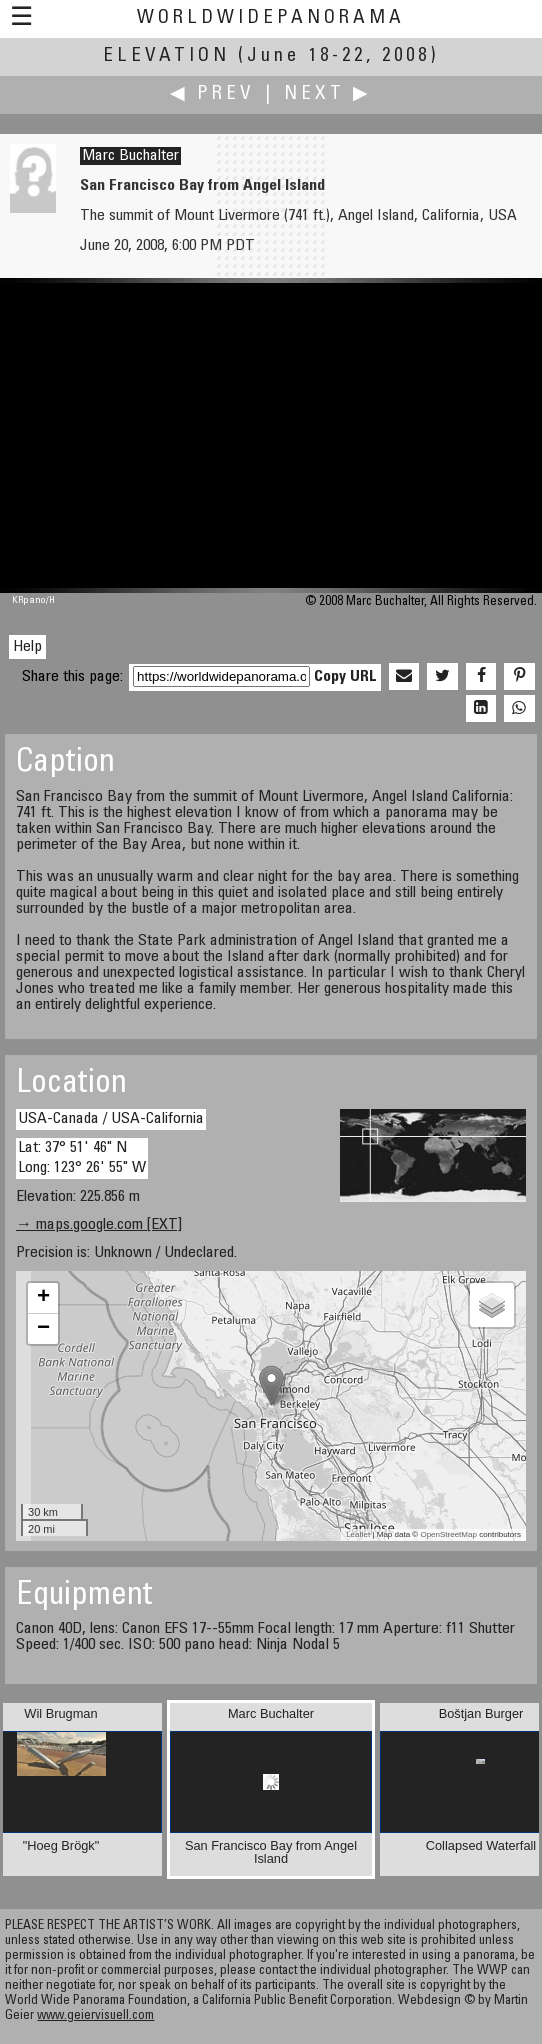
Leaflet (358, 1534)
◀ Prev (212, 94)
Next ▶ (328, 94)
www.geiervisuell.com (95, 2016)
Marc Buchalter (130, 156)
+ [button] (43, 1298)
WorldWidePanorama (271, 18)
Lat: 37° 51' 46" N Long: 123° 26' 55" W (82, 1157)
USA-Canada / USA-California (111, 1119)
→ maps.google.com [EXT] (99, 1225)
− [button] (43, 1329)
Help (27, 647)
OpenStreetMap (448, 1534)
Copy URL (345, 677)
